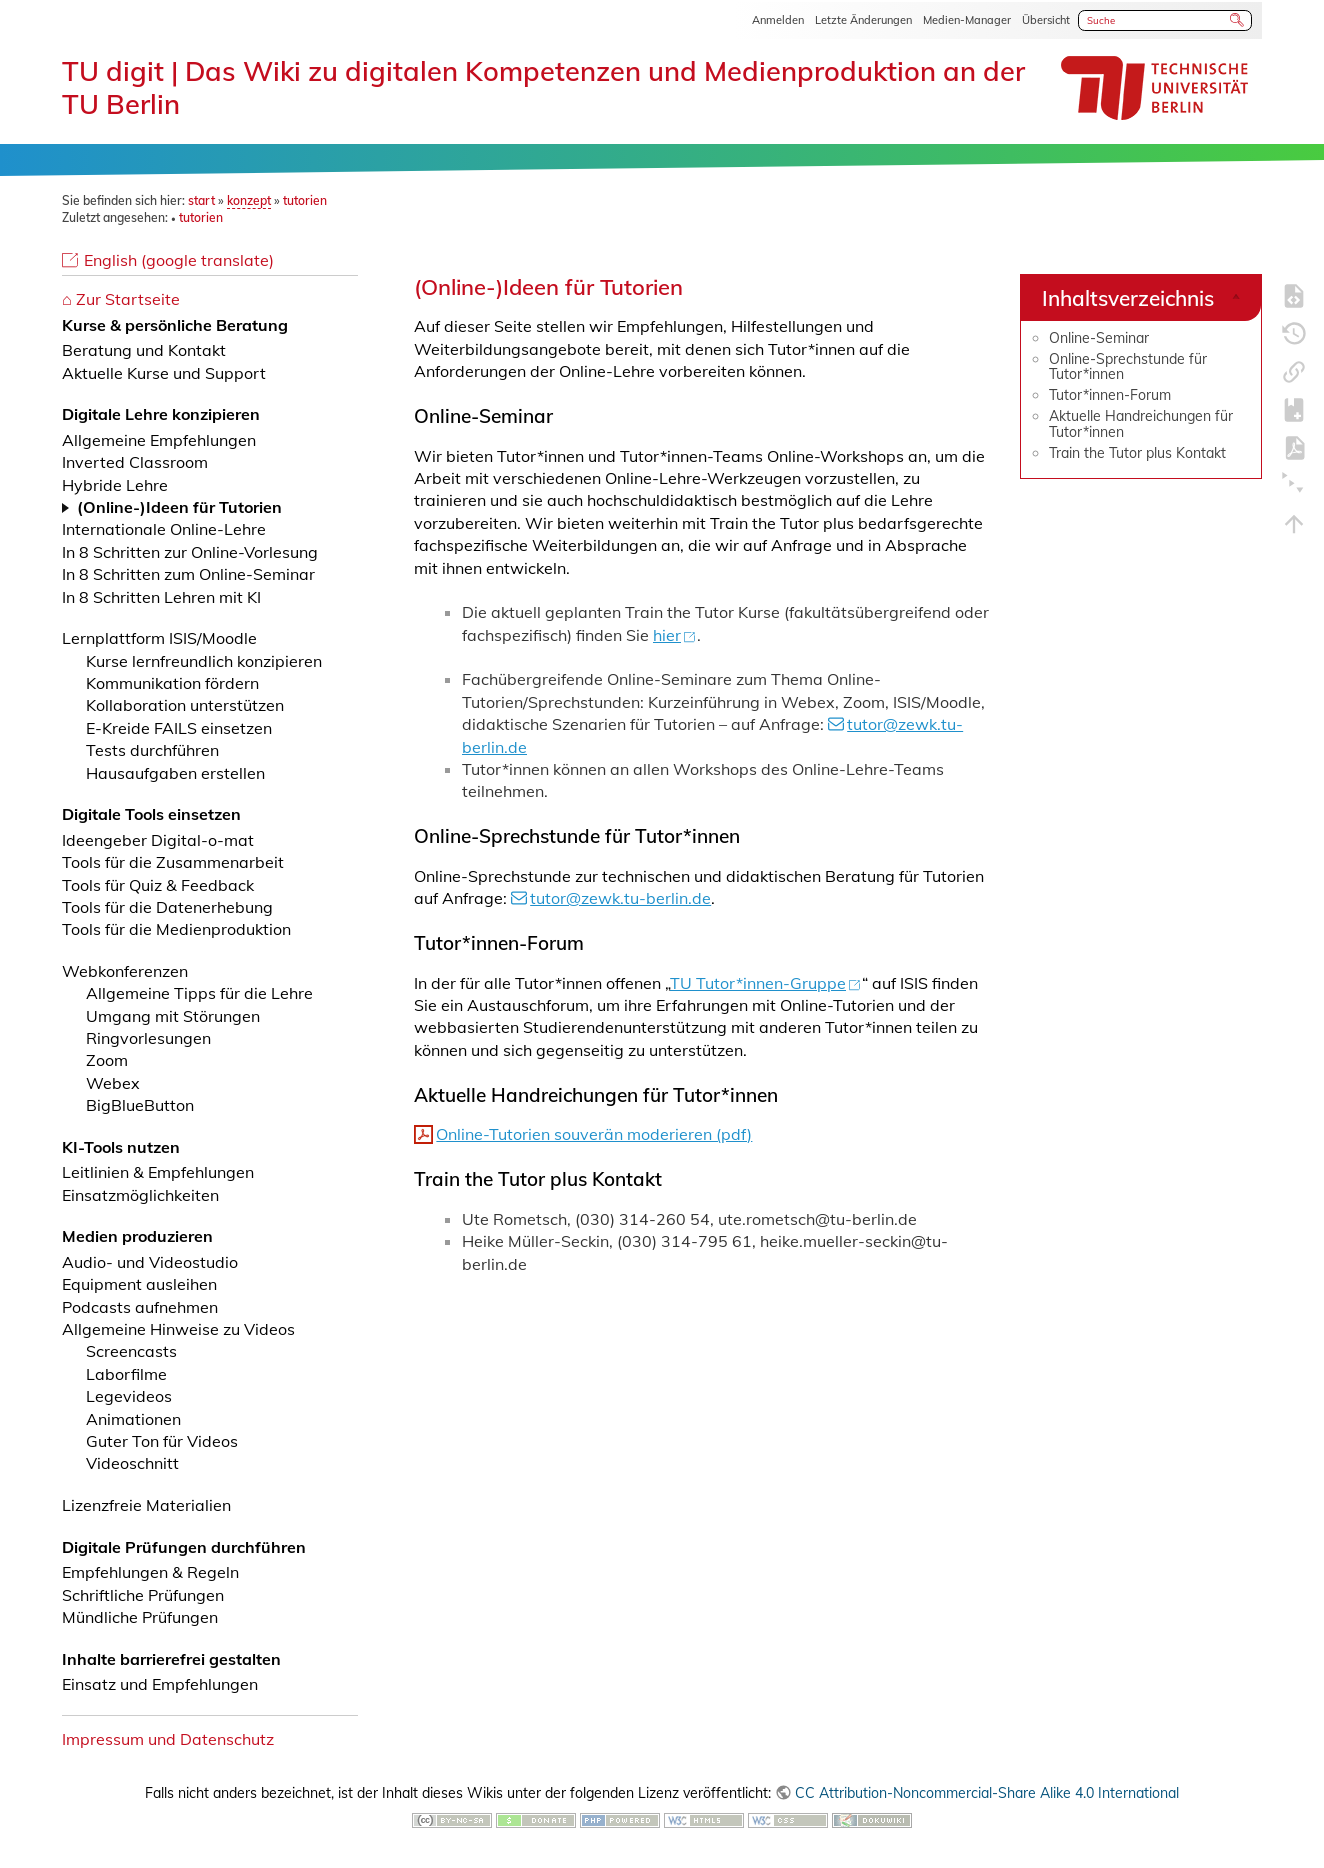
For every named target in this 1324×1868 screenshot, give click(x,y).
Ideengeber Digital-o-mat (158, 840)
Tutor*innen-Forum (1110, 395)
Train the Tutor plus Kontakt (1137, 453)
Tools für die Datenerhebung (167, 907)
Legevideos (129, 1396)
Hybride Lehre (115, 485)
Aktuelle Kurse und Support (164, 373)
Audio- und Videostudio (150, 1262)
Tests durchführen (152, 750)
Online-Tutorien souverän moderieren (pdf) (594, 1134)
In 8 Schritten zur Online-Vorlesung (190, 552)
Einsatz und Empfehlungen (160, 1684)
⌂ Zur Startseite (121, 299)
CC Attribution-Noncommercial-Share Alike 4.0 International (987, 1793)
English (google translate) (179, 260)
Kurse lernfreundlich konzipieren (204, 661)
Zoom (107, 1060)
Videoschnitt (132, 1463)
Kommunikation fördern (172, 683)
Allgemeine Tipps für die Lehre (199, 993)
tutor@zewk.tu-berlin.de (620, 898)
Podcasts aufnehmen (140, 1307)
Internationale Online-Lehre (164, 529)
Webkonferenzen (125, 971)
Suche (1238, 20)
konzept (249, 200)
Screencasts (131, 1351)
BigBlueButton (140, 1105)
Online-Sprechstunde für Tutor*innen (1128, 366)
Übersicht (1046, 20)
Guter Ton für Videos (162, 1441)
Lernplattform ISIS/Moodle (159, 638)
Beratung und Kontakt (144, 350)
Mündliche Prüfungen (140, 1617)
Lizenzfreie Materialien (146, 1505)
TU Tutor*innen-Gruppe (759, 983)
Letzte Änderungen (863, 20)
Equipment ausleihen (139, 1284)
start (201, 200)
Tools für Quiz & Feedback (158, 885)
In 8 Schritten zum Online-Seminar (188, 574)
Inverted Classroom (135, 462)
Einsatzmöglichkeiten (140, 1195)
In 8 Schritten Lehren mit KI (161, 597)
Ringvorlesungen (148, 1038)
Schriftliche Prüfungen (143, 1595)
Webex (113, 1083)
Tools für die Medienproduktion (176, 929)
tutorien (305, 200)
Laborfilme (126, 1374)
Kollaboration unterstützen (185, 705)
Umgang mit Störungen (173, 1016)
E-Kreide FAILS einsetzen (179, 728)
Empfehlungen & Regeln (150, 1572)
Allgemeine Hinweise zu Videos (178, 1329)
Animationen (133, 1419)
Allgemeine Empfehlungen (159, 440)
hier (667, 635)
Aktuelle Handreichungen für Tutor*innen (1141, 423)
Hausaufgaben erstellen (175, 773)
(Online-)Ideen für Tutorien (179, 507)
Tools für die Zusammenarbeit (173, 862)
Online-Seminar (1099, 338)
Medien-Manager (967, 20)
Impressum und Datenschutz (168, 1739)
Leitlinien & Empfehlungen (158, 1172)
